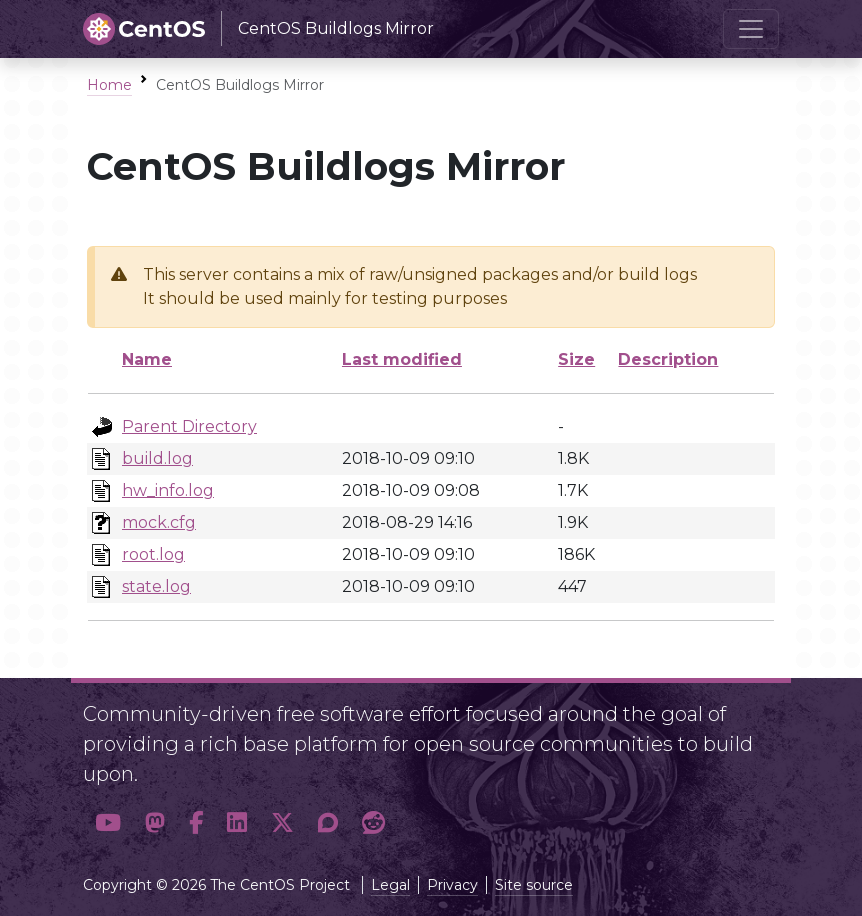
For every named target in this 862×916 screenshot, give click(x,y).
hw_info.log (168, 490)
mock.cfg (159, 522)
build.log (157, 458)
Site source (534, 885)
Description (668, 359)
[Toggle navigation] (751, 29)
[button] (108, 822)
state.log (156, 586)
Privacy (452, 885)
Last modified (402, 359)
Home (109, 85)
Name (147, 359)
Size (576, 359)
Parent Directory (189, 426)
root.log (153, 554)
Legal (390, 885)
